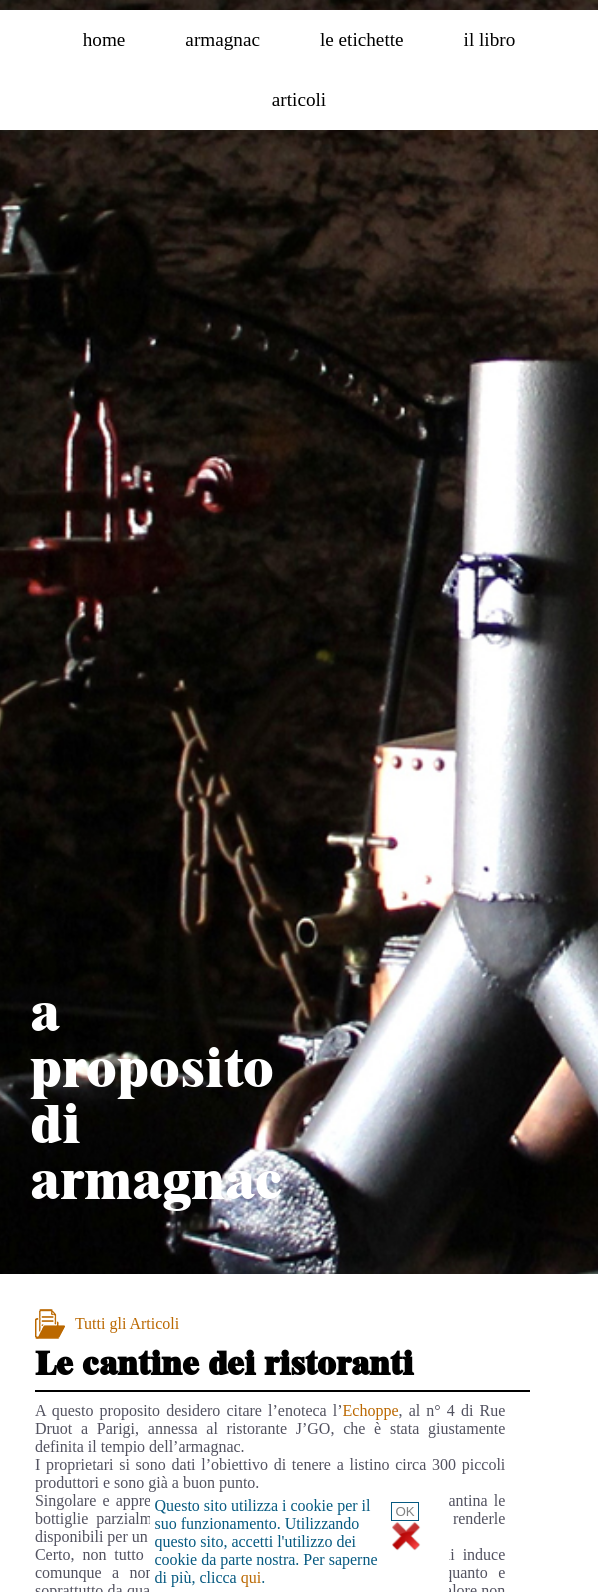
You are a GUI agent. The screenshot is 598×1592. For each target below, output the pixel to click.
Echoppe (371, 1410)
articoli (299, 99)
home (104, 39)
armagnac (222, 39)
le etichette (362, 39)
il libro (490, 39)
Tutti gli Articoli (127, 1323)
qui (251, 1577)
